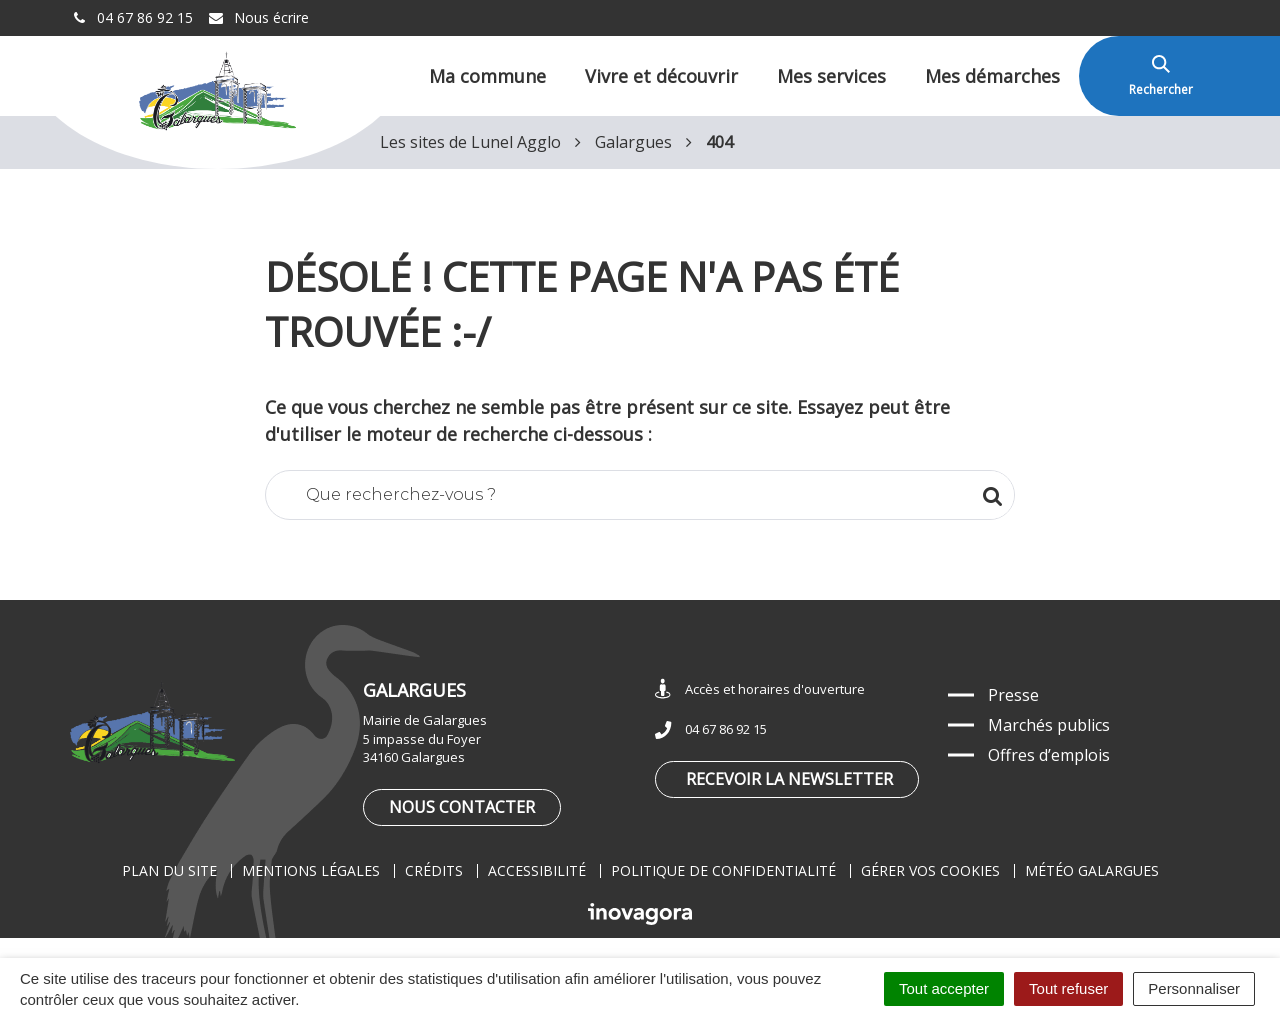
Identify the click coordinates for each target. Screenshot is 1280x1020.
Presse (1013, 695)
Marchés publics (1049, 725)
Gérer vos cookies (930, 870)
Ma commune (487, 76)
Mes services (831, 76)
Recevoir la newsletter (789, 779)
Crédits (434, 870)
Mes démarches (992, 76)
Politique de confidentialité (723, 870)
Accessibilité (537, 870)
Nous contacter (462, 807)
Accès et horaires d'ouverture (760, 689)
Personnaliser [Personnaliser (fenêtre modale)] (1194, 988)
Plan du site (169, 870)
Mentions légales (311, 870)
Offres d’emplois (1049, 755)
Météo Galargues (1092, 870)
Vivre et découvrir (661, 76)
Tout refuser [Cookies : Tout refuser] (1068, 988)
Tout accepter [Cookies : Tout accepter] (944, 988)
